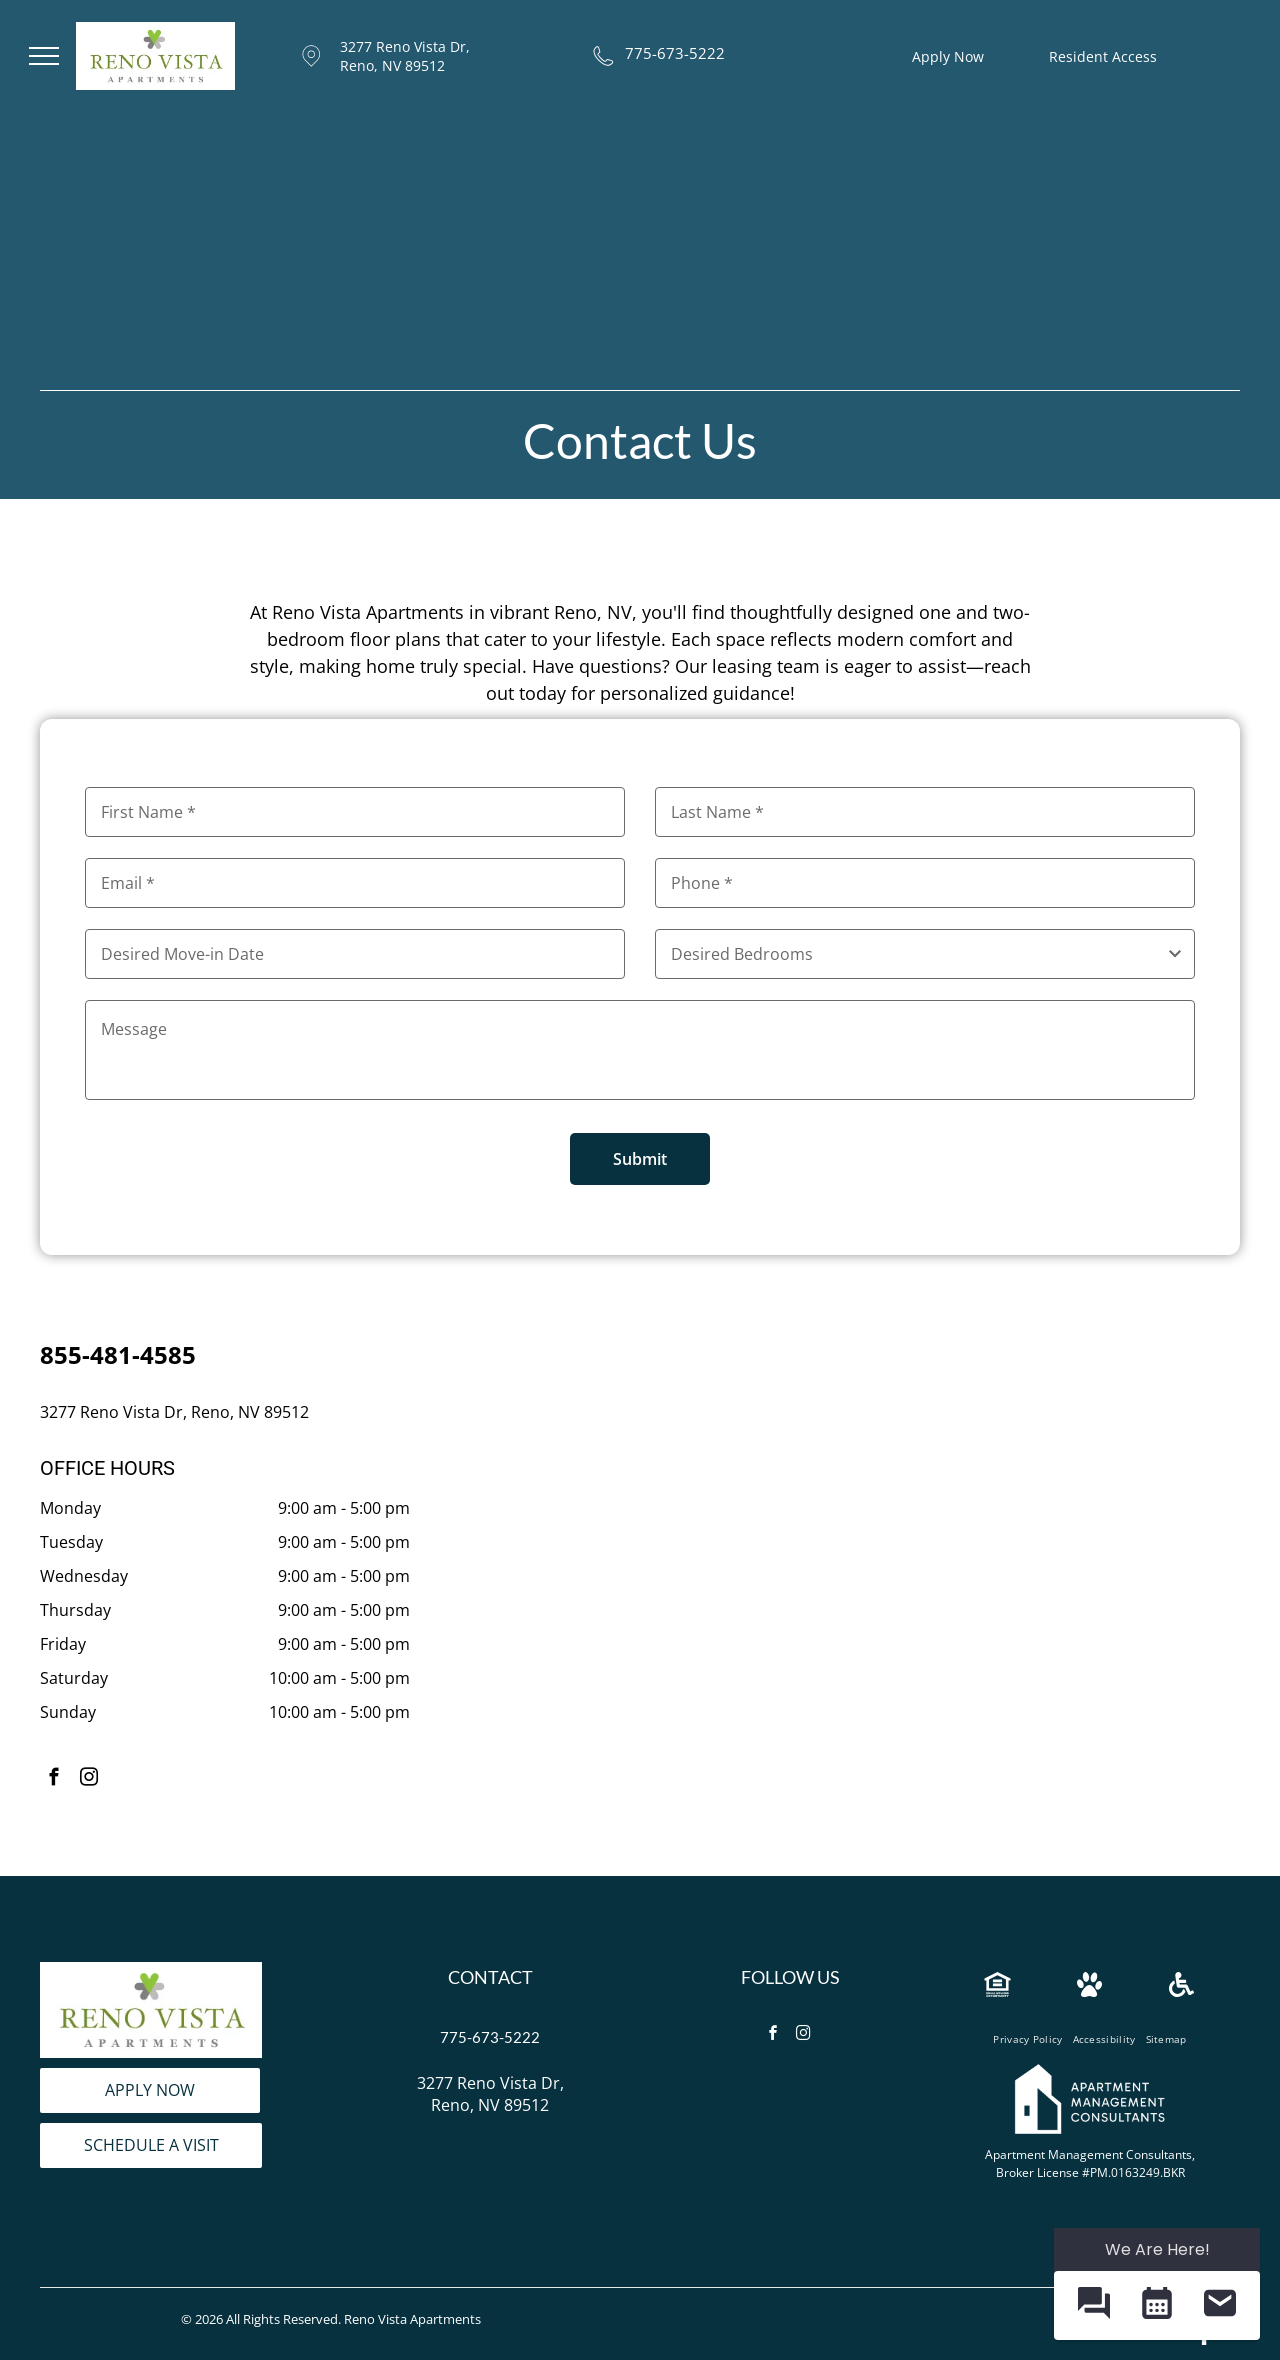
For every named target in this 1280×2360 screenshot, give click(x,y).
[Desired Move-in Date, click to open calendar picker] (355, 954)
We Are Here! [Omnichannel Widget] (1157, 2249)
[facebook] (53, 1780)
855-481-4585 (118, 1354)
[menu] (44, 56)
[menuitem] (1027, 2039)
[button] (1093, 2305)
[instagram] (88, 1780)
